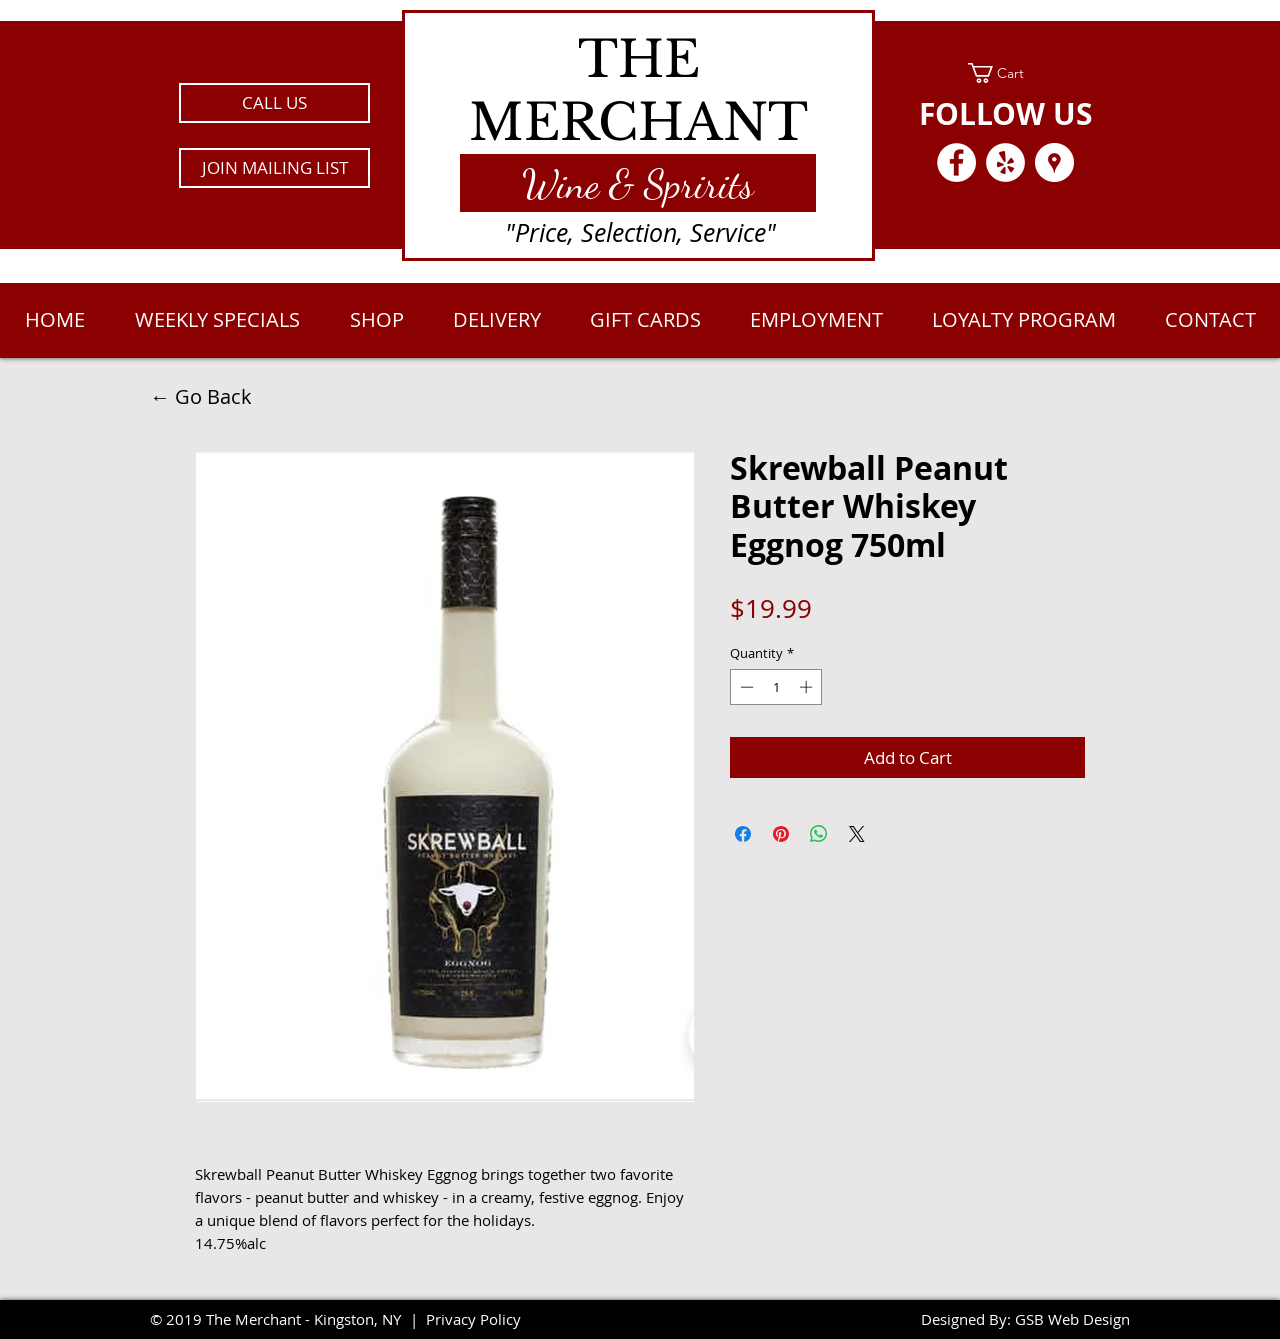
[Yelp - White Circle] (1005, 162)
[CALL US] (274, 103)
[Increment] (808, 687)
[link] (1005, 73)
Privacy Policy (473, 1319)
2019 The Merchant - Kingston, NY (283, 1319)
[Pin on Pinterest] (781, 834)
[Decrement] (745, 687)
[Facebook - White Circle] (956, 162)
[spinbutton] (776, 687)
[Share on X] (857, 834)
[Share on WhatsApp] (819, 834)
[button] (274, 168)
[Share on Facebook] (743, 834)
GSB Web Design (1072, 1319)
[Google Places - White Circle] (1054, 162)
